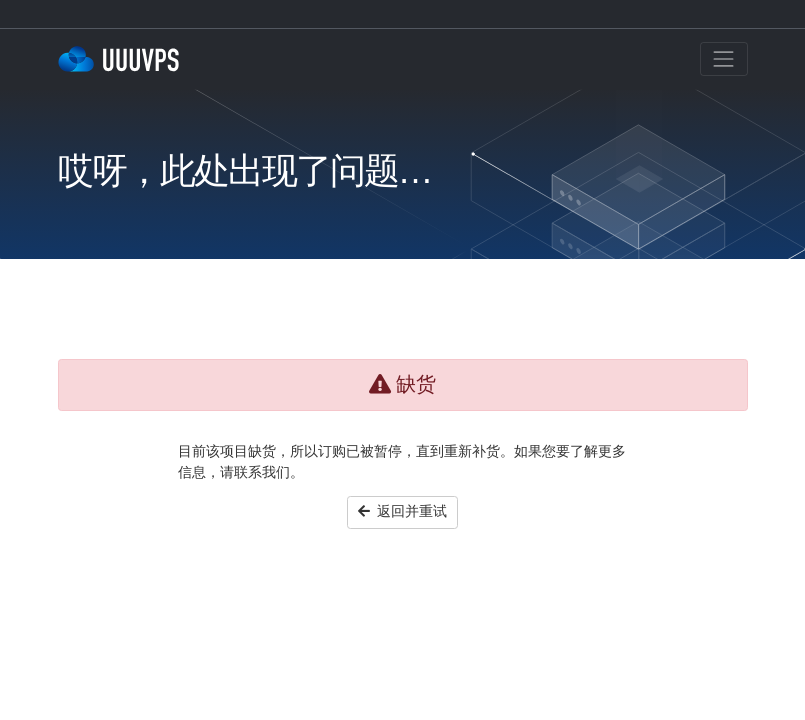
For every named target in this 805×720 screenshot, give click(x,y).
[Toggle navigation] (724, 59)
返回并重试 (403, 511)
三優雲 (123, 59)
